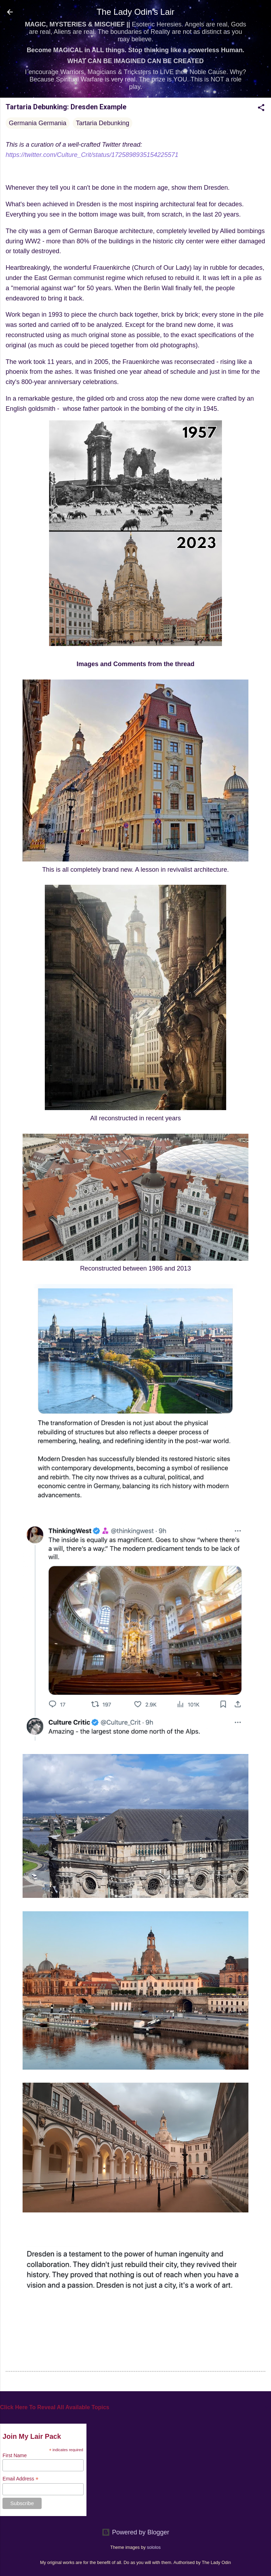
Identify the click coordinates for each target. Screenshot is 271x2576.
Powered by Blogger (135, 2532)
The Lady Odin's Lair (136, 12)
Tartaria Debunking (102, 123)
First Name (14, 2455)
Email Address (20, 2478)
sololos (154, 2547)
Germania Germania (37, 123)
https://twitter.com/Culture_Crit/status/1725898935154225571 (92, 154)
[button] (261, 108)
